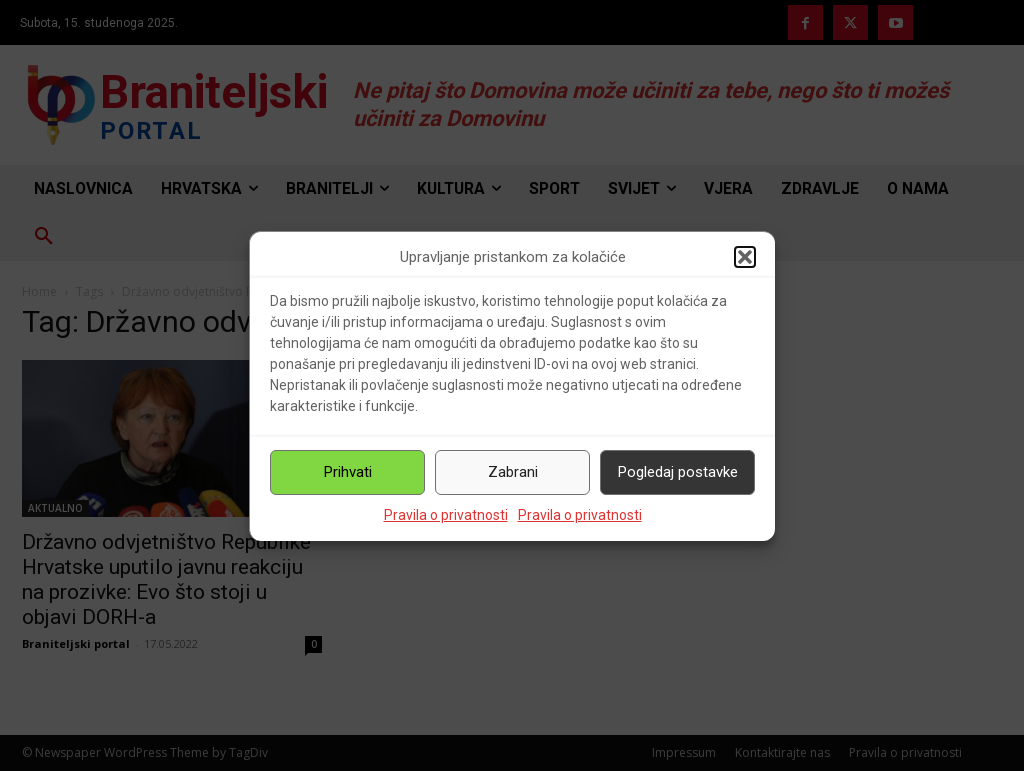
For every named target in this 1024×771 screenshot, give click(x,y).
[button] (745, 257)
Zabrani (513, 472)
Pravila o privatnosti (446, 515)
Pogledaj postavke (678, 472)
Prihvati (348, 472)
